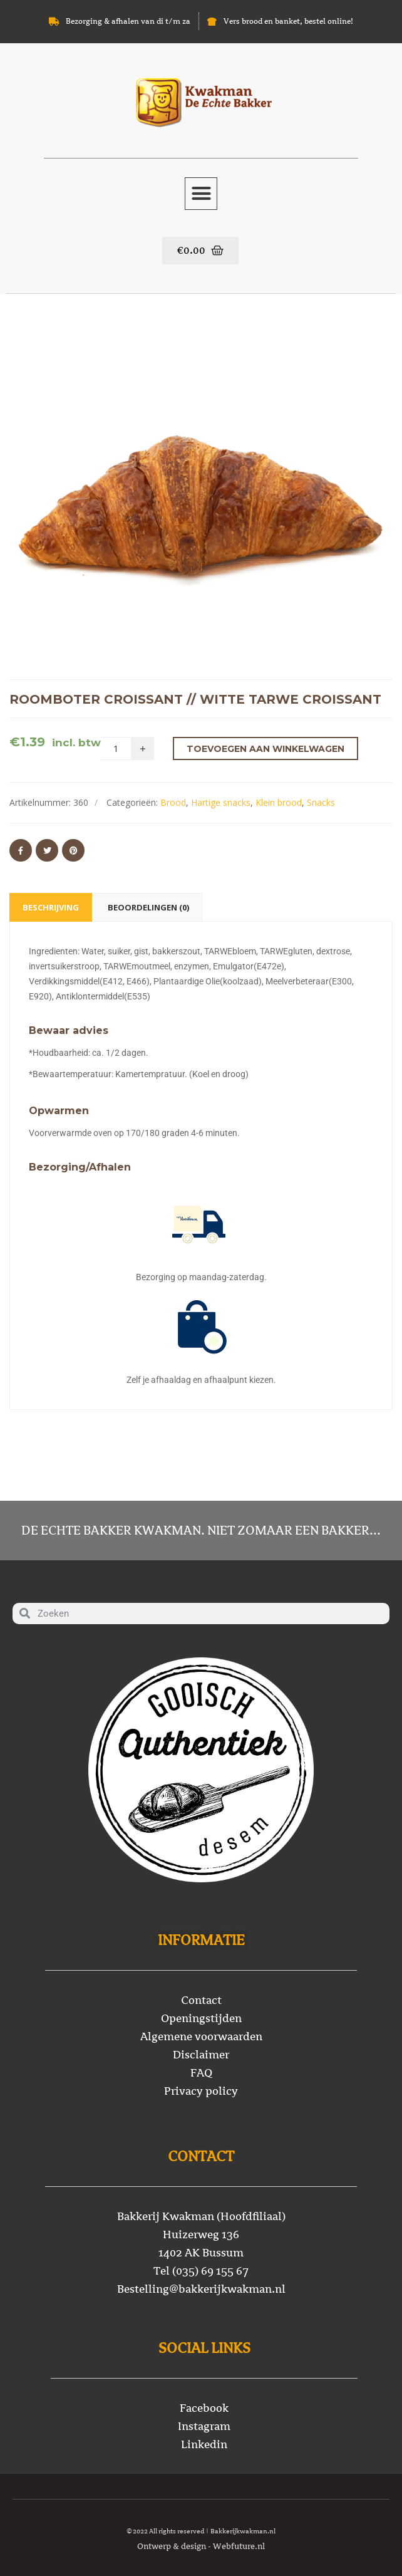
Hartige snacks (220, 802)
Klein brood (278, 802)
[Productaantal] (115, 748)
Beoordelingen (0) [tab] (148, 907)
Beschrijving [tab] (51, 907)
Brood (173, 802)
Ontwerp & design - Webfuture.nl (201, 2546)
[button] (201, 193)
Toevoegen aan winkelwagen (265, 748)
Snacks (321, 802)
